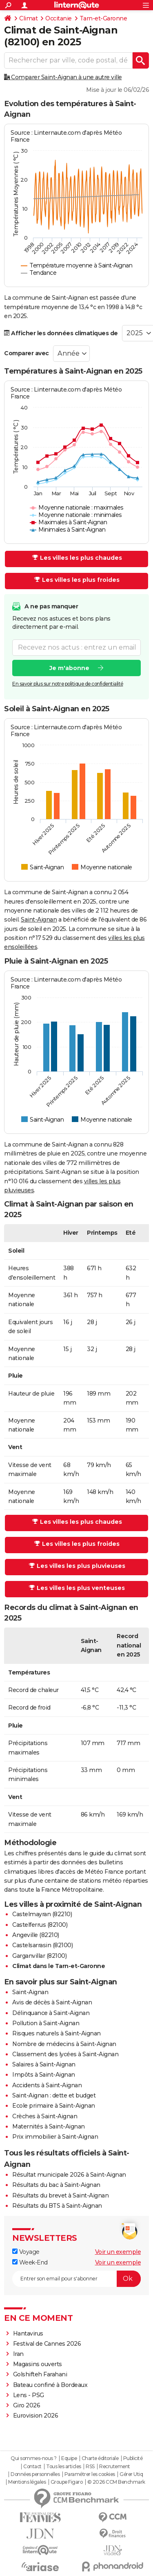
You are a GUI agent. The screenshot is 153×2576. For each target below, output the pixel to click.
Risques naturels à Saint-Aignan (56, 2033)
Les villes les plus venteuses (77, 1588)
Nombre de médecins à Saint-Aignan (64, 2044)
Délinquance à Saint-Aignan (50, 2013)
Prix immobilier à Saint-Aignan (55, 2136)
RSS (90, 2466)
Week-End (30, 2262)
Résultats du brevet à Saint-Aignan (60, 2195)
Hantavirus (28, 2333)
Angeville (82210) (35, 1935)
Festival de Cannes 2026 (47, 2343)
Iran (18, 2354)
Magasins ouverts (37, 2364)
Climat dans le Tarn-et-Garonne (58, 1966)
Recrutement (114, 2466)
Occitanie (58, 18)
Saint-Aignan (39, 919)
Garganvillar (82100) (39, 1955)
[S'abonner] (76, 2279)
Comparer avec (26, 353)
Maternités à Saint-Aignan (48, 2126)
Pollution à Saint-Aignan (45, 2023)
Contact (32, 2466)
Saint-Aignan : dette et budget (53, 2095)
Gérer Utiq (131, 2474)
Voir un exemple (118, 2251)
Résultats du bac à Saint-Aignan (56, 2185)
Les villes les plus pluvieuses (77, 1566)
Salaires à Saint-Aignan (43, 2064)
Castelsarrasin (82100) (42, 1945)
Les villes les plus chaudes (77, 557)
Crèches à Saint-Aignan (44, 2116)
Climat (28, 18)
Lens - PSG (28, 2395)
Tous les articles (63, 2466)
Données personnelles (35, 2474)
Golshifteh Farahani (40, 2374)
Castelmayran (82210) (42, 1914)
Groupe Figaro (67, 2482)
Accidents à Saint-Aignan (47, 2085)
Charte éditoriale (100, 2458)
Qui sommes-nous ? (34, 2458)
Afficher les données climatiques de (61, 333)
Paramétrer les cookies (89, 2474)
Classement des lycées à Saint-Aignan (65, 2054)
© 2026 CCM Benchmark (116, 2482)
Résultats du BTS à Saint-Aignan (57, 2205)
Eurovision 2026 (35, 2415)
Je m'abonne (69, 668)
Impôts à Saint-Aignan (43, 2074)
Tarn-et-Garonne (103, 18)
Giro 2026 (26, 2405)
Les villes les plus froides (77, 579)
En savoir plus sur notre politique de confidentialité (67, 684)
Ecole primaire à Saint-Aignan (53, 2105)
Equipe (69, 2458)
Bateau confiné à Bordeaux (50, 2385)
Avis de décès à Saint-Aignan (52, 2002)
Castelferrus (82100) (39, 1924)
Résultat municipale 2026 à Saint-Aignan (69, 2174)
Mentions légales (27, 2482)
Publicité (133, 2458)
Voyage (26, 2251)
